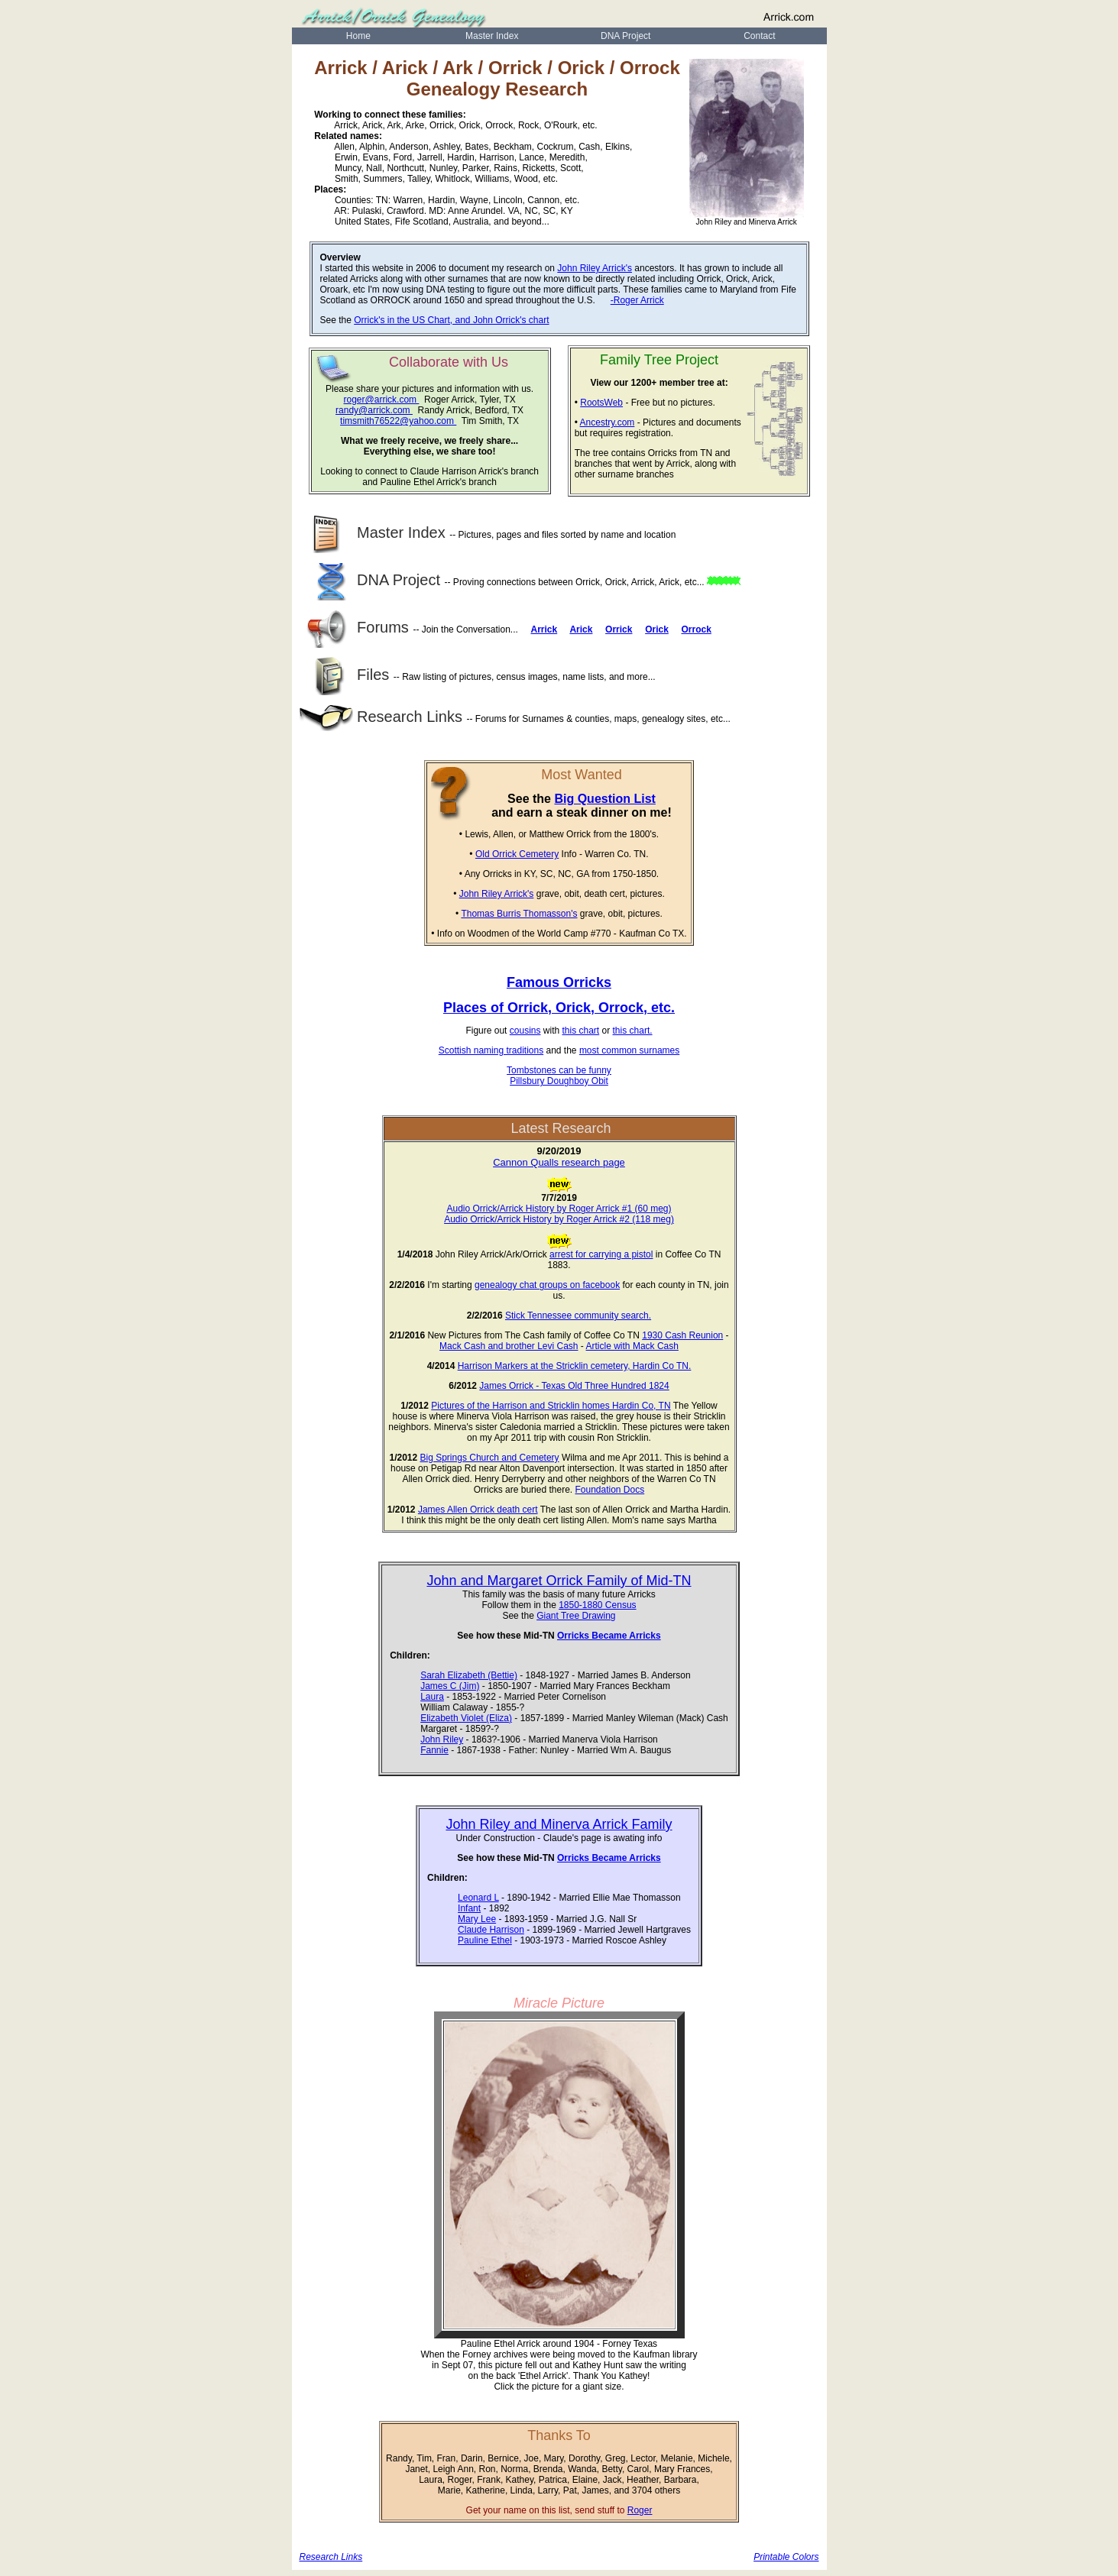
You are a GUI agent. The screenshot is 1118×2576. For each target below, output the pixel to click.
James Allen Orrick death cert (478, 1509)
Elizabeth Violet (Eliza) (466, 1718)
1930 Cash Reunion (682, 1335)
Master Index (491, 36)
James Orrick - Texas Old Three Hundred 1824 (574, 1385)
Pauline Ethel (485, 1940)
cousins (525, 1030)
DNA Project (625, 36)
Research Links (383, 716)
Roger (640, 2510)
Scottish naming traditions (491, 1050)
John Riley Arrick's (594, 268)
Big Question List (604, 798)
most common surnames (629, 1050)
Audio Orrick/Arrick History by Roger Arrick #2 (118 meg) (559, 1219)
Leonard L (478, 1897)
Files (347, 674)
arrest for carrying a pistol (601, 1254)
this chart (581, 1030)
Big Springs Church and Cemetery (489, 1457)
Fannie (434, 1750)
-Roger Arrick (637, 300)
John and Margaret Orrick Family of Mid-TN (558, 1580)
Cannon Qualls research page (559, 1162)
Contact (759, 36)
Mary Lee (477, 1919)
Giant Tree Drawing (575, 1615)
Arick (580, 629)
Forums (356, 627)
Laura (432, 1696)
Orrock (696, 629)
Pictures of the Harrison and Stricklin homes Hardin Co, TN (550, 1405)
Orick (657, 629)
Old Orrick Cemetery (517, 854)
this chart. (633, 1030)
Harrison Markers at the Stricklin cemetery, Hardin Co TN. (575, 1366)
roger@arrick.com (382, 399)
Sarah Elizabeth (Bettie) (468, 1675)
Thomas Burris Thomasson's (519, 913)
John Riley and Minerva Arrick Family (559, 1824)
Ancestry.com (607, 422)
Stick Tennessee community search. (578, 1315)
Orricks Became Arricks (609, 1635)
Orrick (618, 629)
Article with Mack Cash (632, 1346)
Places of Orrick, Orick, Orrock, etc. (559, 1007)
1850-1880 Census (597, 1605)
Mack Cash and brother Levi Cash (508, 1346)
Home (358, 36)
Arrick (543, 629)
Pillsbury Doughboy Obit (559, 1081)
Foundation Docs (609, 1489)
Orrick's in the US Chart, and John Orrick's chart (451, 320)
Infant (469, 1908)
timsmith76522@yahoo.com (398, 421)
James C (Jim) (449, 1686)
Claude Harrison (491, 1929)
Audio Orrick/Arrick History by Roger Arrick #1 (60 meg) (558, 1208)
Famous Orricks (559, 982)
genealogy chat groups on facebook (547, 1285)
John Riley (441, 1739)
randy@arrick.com (374, 410)
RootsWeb (601, 402)
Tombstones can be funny (559, 1070)
